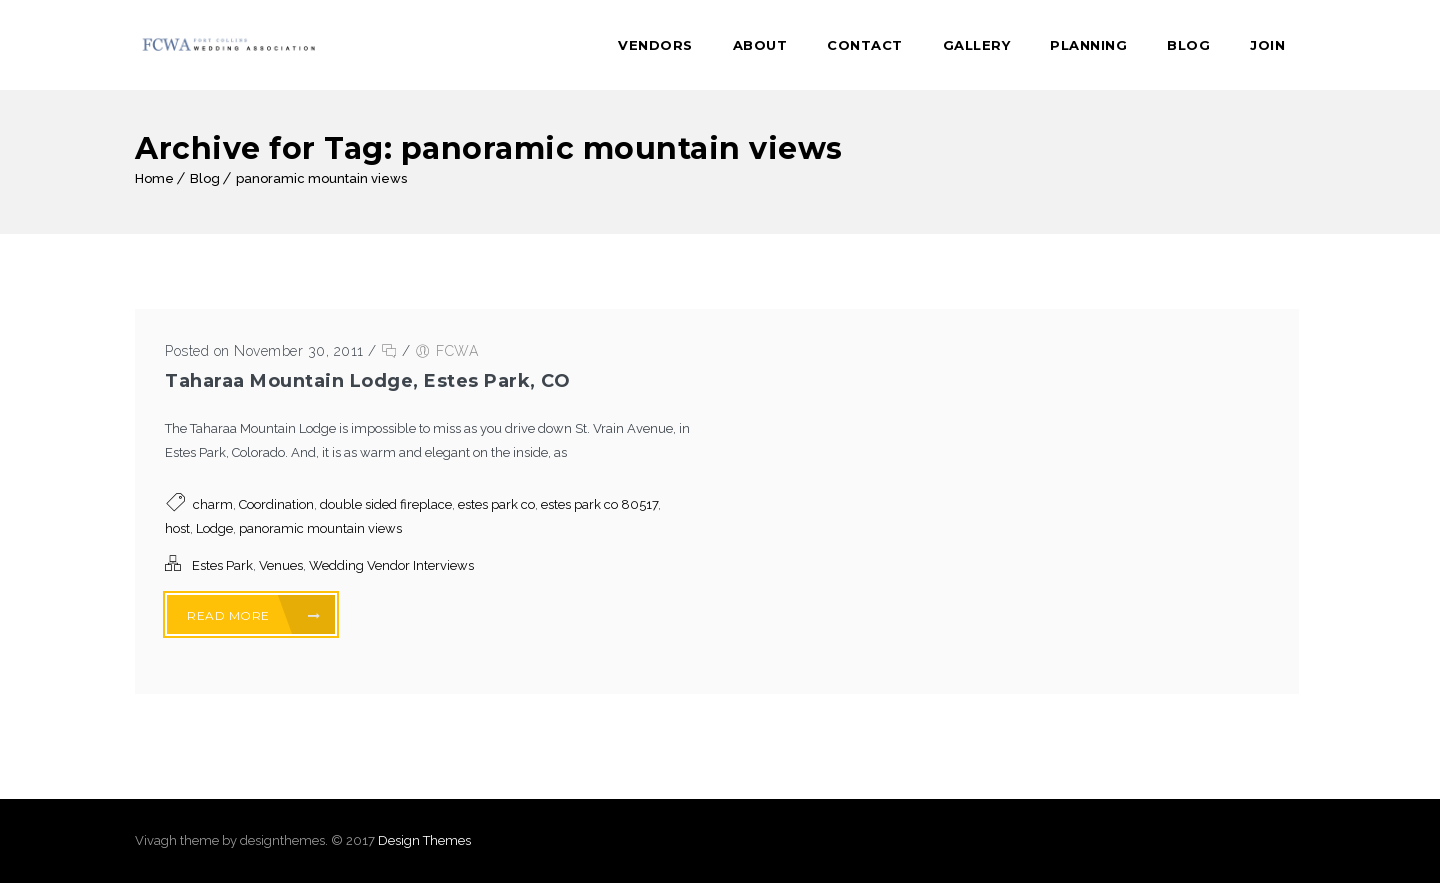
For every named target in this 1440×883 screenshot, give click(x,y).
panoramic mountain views (321, 178)
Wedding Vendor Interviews (391, 565)
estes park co (496, 504)
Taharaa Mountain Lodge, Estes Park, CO (367, 381)
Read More (254, 615)
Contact (865, 45)
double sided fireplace (386, 504)
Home (154, 178)
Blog (1188, 45)
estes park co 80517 (599, 504)
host (177, 528)
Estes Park (222, 565)
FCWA (457, 351)
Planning (1088, 45)
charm (213, 504)
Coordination (276, 504)
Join (1267, 45)
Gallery (977, 45)
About (760, 45)
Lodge (214, 528)
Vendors (655, 45)
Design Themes (424, 840)
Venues (281, 565)
